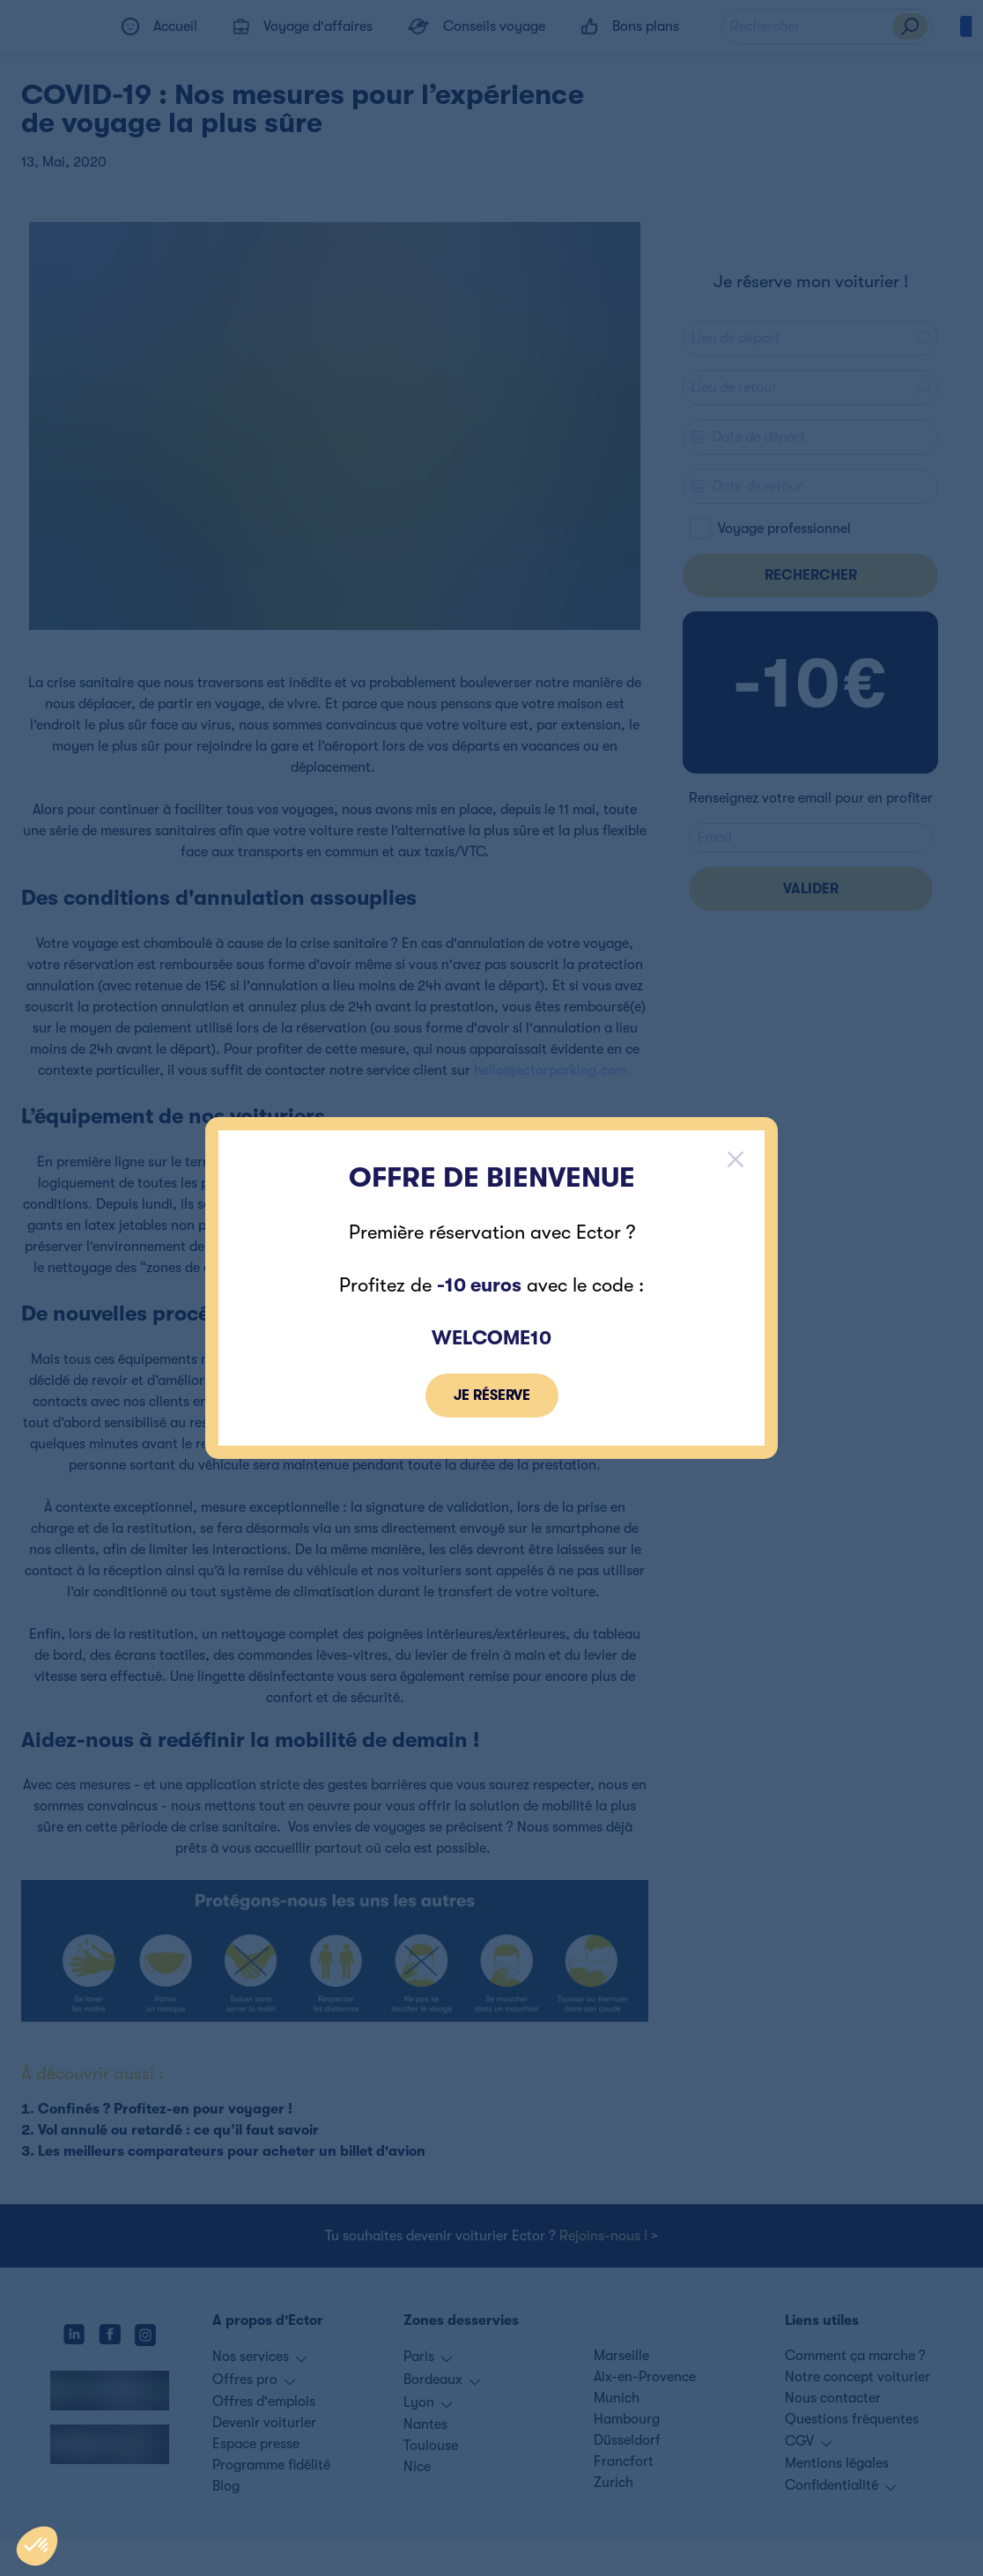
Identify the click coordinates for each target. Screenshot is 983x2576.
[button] (37, 2546)
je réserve (492, 1395)
